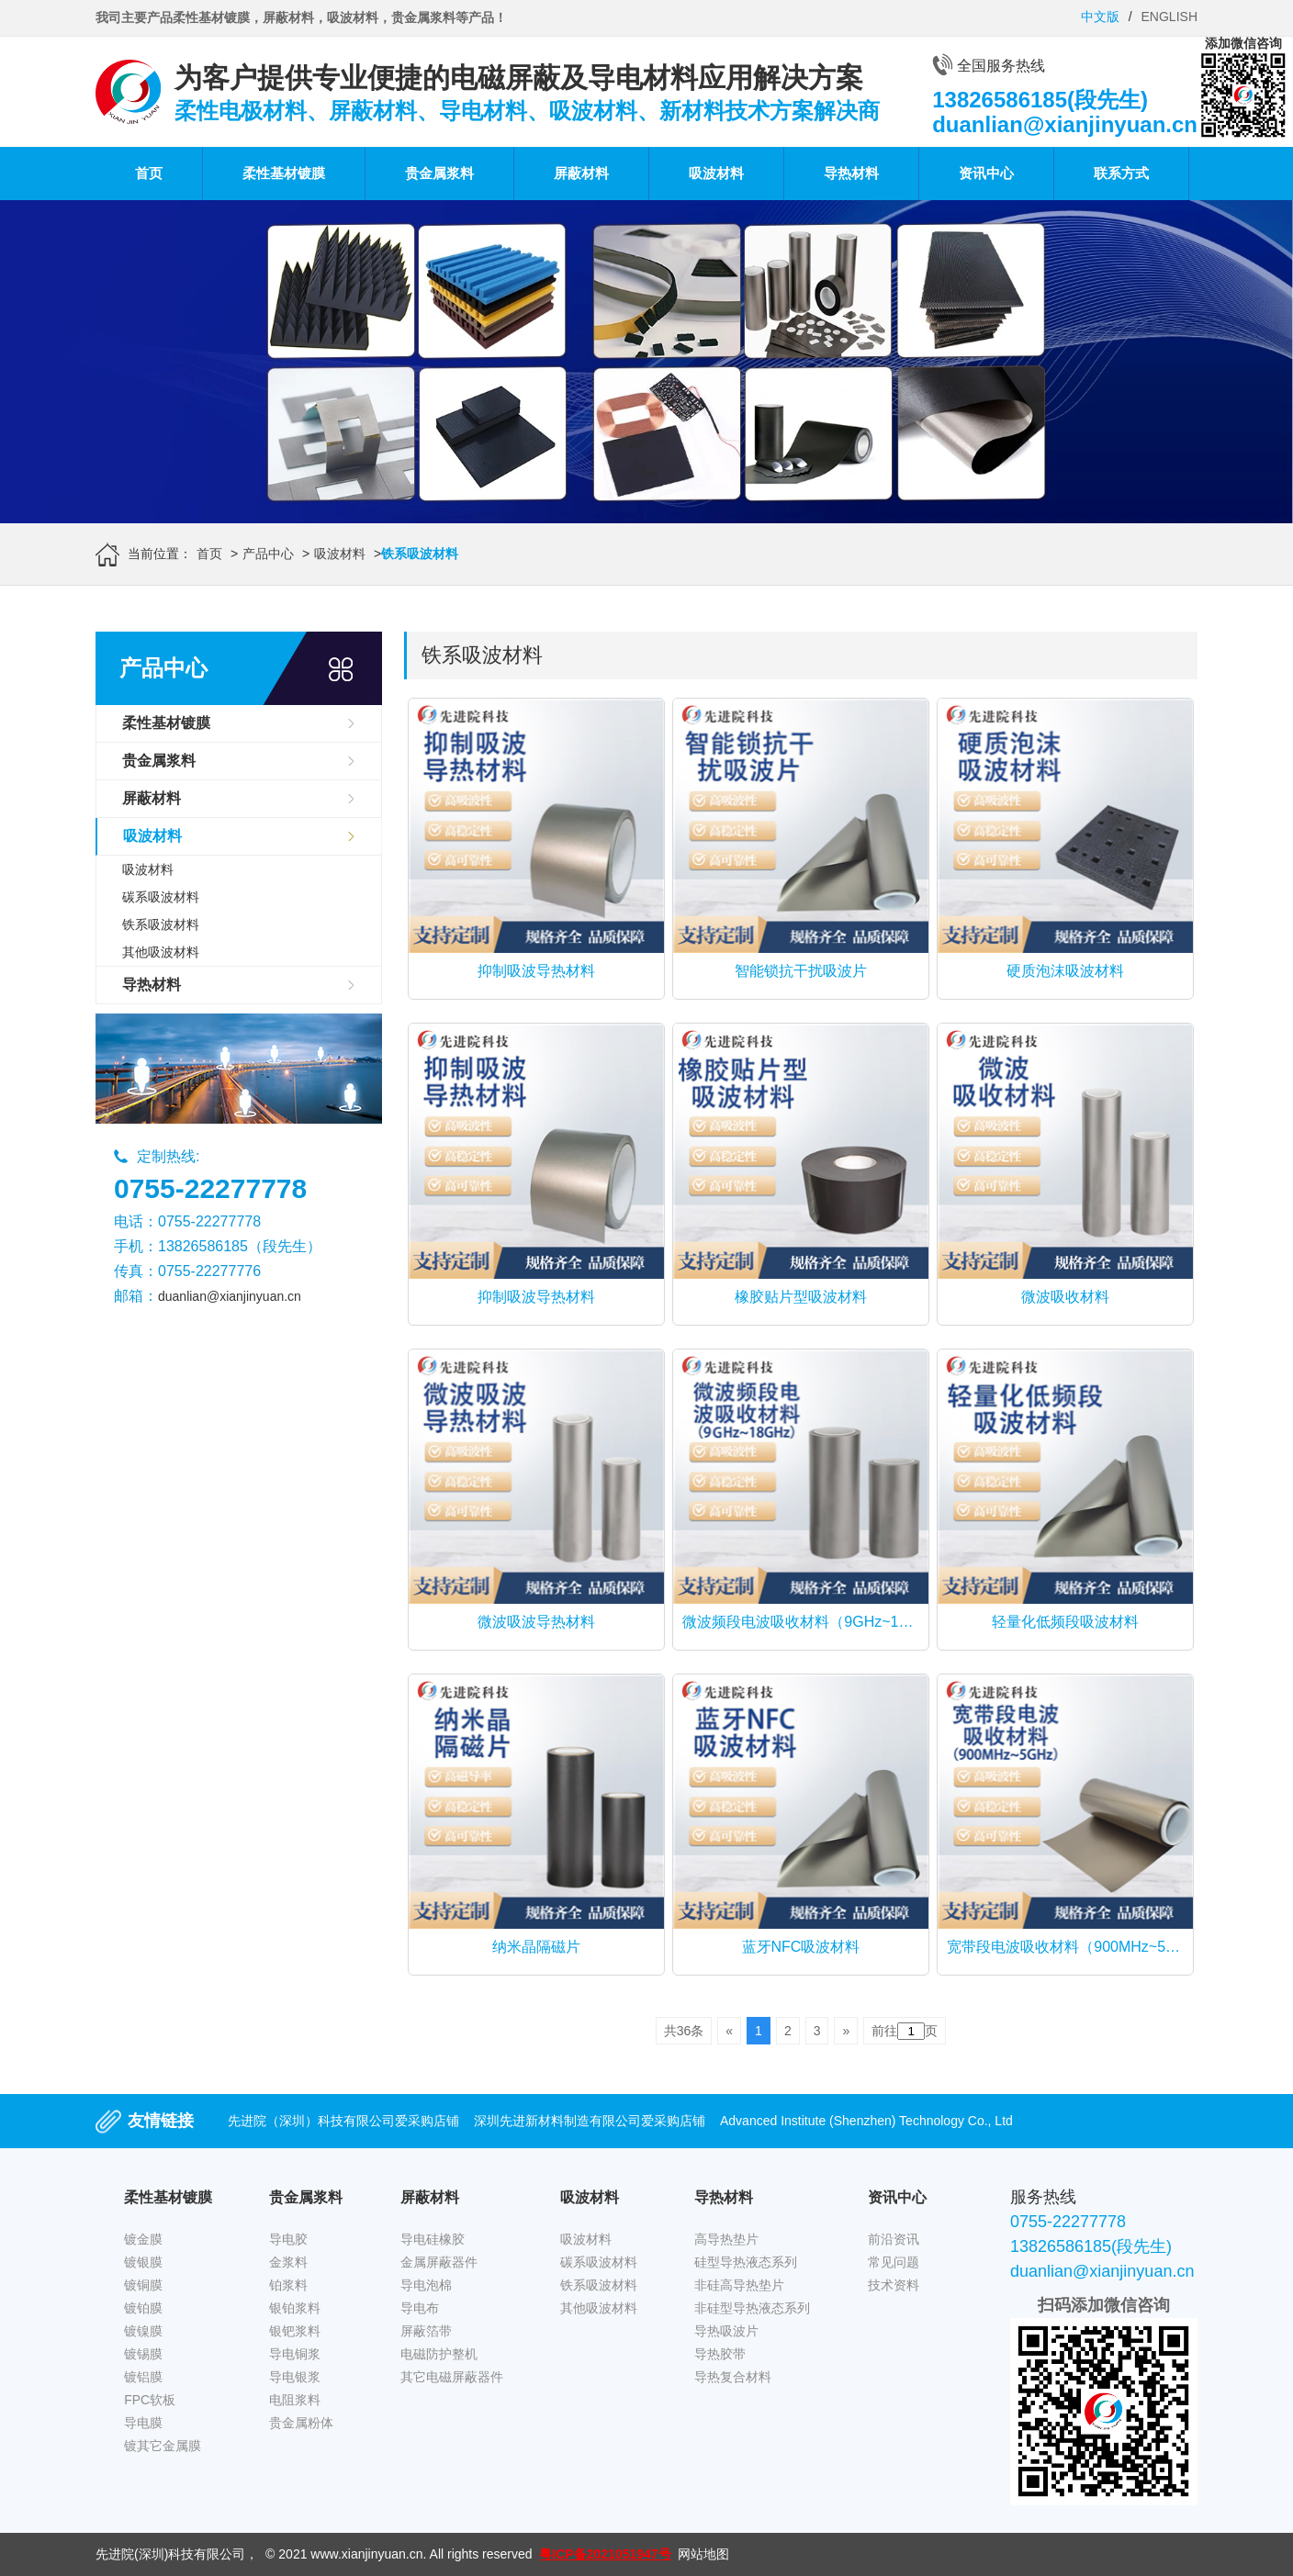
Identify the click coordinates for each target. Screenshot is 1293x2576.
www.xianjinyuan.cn (366, 2554)
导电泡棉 (426, 2285)
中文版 (1100, 16)
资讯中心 (986, 173)
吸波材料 (716, 173)
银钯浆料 (294, 2331)
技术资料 (893, 2285)
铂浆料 (288, 2285)
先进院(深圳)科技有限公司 (170, 2554)
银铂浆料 (294, 2308)
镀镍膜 (143, 2331)
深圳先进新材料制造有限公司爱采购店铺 (589, 2120)
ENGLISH (1169, 16)
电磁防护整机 (439, 2353)
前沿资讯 (893, 2239)
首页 (149, 173)
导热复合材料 (732, 2376)
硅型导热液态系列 (745, 2262)
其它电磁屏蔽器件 (451, 2376)
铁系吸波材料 (160, 924)
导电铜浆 (294, 2353)
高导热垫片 (726, 2239)
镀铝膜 (143, 2376)
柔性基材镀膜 (283, 173)
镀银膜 (143, 2262)
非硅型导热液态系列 (752, 2308)
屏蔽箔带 (426, 2331)
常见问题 (893, 2262)
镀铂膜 (143, 2308)
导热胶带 (720, 2353)
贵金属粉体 (301, 2422)
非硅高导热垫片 (739, 2285)
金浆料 (288, 2262)
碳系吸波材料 (160, 897)
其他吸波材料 (160, 952)
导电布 (419, 2308)
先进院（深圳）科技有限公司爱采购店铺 (343, 2120)
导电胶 (288, 2239)
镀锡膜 (143, 2353)
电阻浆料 (294, 2399)
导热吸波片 (726, 2331)
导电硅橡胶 (432, 2239)
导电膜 (143, 2422)
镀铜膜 (143, 2285)
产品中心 (268, 553)
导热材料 (851, 173)
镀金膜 (143, 2239)
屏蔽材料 (581, 173)
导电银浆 (294, 2376)
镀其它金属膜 (162, 2445)
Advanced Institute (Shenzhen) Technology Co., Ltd (866, 2120)
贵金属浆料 (439, 173)
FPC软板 (149, 2399)
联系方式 (1121, 173)
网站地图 (703, 2554)
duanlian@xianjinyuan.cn (229, 1296)
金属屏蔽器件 (439, 2262)
